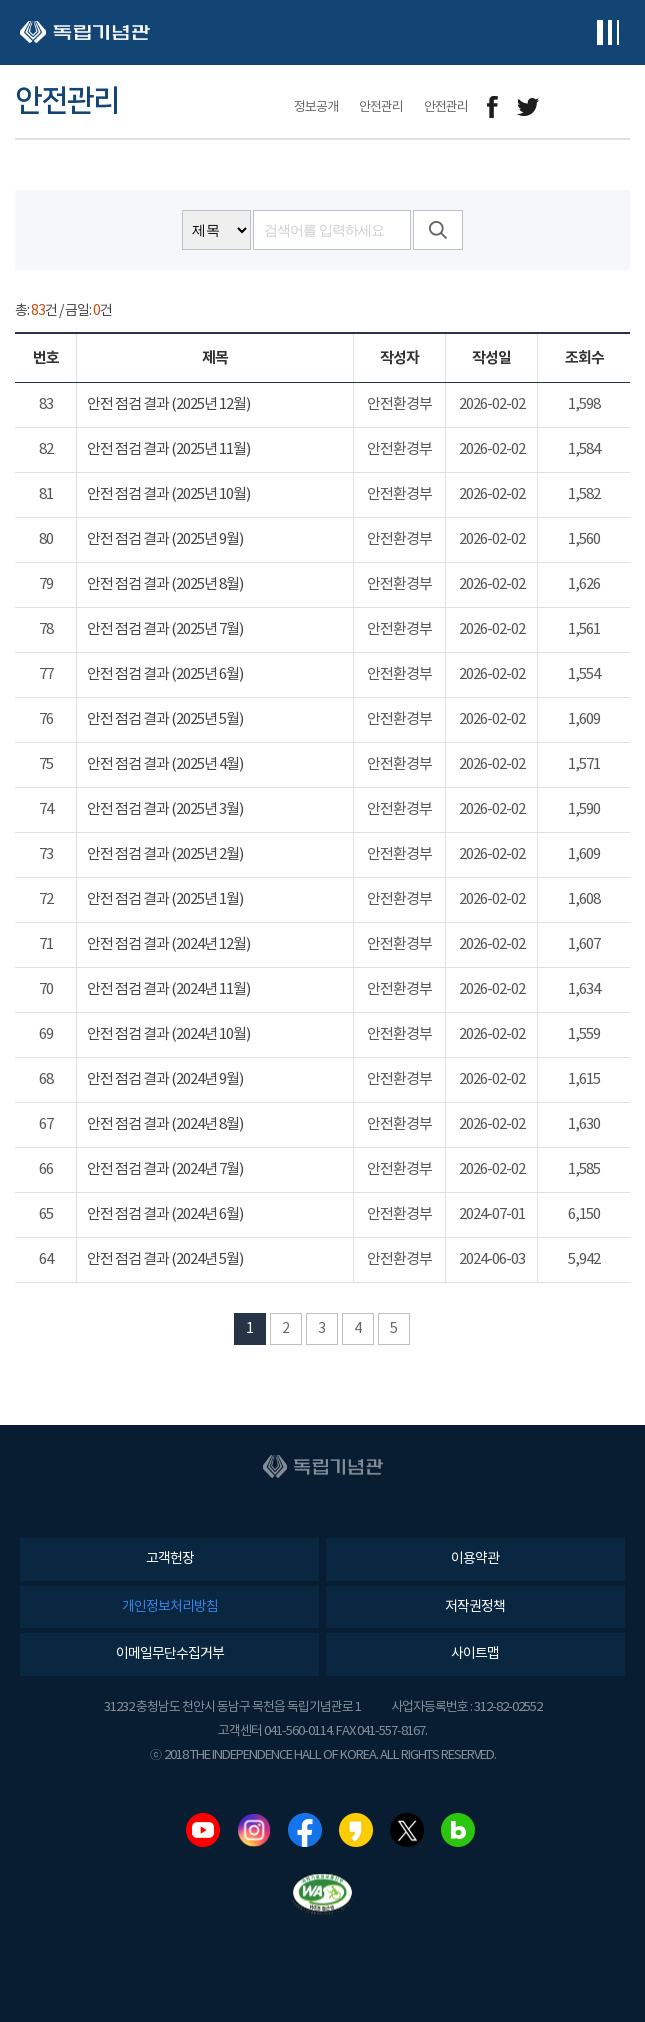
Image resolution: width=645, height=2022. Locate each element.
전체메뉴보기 (607, 32)
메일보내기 (572, 107)
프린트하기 (617, 107)
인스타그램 (254, 1830)
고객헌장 (170, 1559)
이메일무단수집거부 (170, 1654)
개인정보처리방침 (170, 1607)
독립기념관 (85, 32)
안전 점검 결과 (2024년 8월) (165, 1124)
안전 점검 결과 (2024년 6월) (165, 1214)
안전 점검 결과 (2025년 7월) (165, 629)
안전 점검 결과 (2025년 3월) (165, 809)
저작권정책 (475, 1607)
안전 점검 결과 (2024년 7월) (165, 1169)
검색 (438, 230)
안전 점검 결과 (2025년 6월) (165, 674)
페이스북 (305, 1830)
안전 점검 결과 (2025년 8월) (165, 584)
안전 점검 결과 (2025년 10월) (168, 494)
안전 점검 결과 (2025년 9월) (165, 539)
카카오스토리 (356, 1830)
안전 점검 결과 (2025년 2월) (165, 854)
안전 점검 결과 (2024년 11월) (168, 989)
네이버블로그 (458, 1830)
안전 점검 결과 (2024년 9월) (165, 1079)
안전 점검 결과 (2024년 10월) (168, 1034)
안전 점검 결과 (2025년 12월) (168, 404)
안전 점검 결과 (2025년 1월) (165, 899)
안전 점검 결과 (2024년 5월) (165, 1259)
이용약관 (475, 1559)
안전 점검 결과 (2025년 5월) (165, 719)
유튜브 (203, 1830)
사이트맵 (475, 1654)
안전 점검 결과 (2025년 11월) (168, 449)
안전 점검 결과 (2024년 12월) (168, 944)
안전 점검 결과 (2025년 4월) (165, 764)
